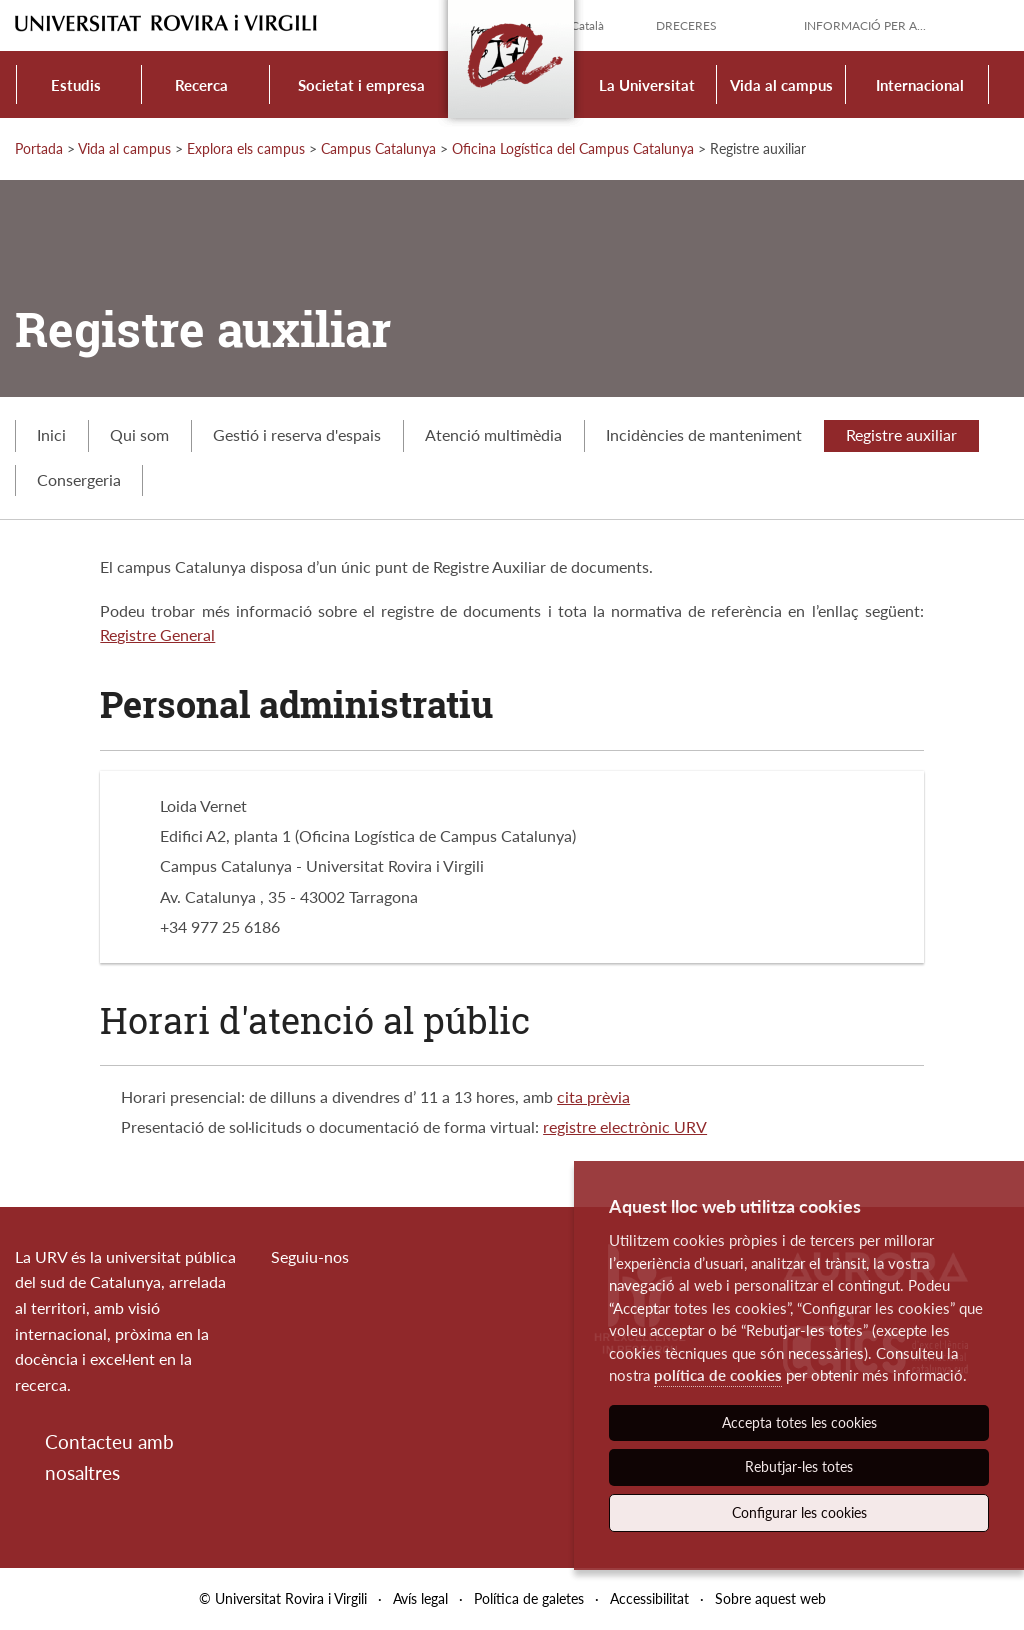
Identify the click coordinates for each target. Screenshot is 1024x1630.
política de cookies (718, 1375)
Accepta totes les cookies (799, 1422)
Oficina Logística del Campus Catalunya (573, 148)
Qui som (139, 434)
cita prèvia (593, 1096)
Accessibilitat (649, 1598)
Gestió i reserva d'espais (297, 434)
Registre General (157, 634)
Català (587, 25)
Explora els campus (246, 148)
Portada (39, 148)
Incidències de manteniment (704, 434)
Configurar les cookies (799, 1512)
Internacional (920, 85)
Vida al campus (781, 85)
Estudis (76, 85)
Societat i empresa (361, 85)
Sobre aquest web (770, 1598)
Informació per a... (865, 25)
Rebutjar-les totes (799, 1466)
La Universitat (647, 85)
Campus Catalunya (378, 148)
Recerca (201, 85)
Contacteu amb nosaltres (109, 1456)
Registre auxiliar (901, 434)
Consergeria (79, 479)
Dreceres (686, 25)
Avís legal (420, 1598)
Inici (51, 434)
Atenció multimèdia (493, 434)
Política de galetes (529, 1598)
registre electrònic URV (625, 1126)
